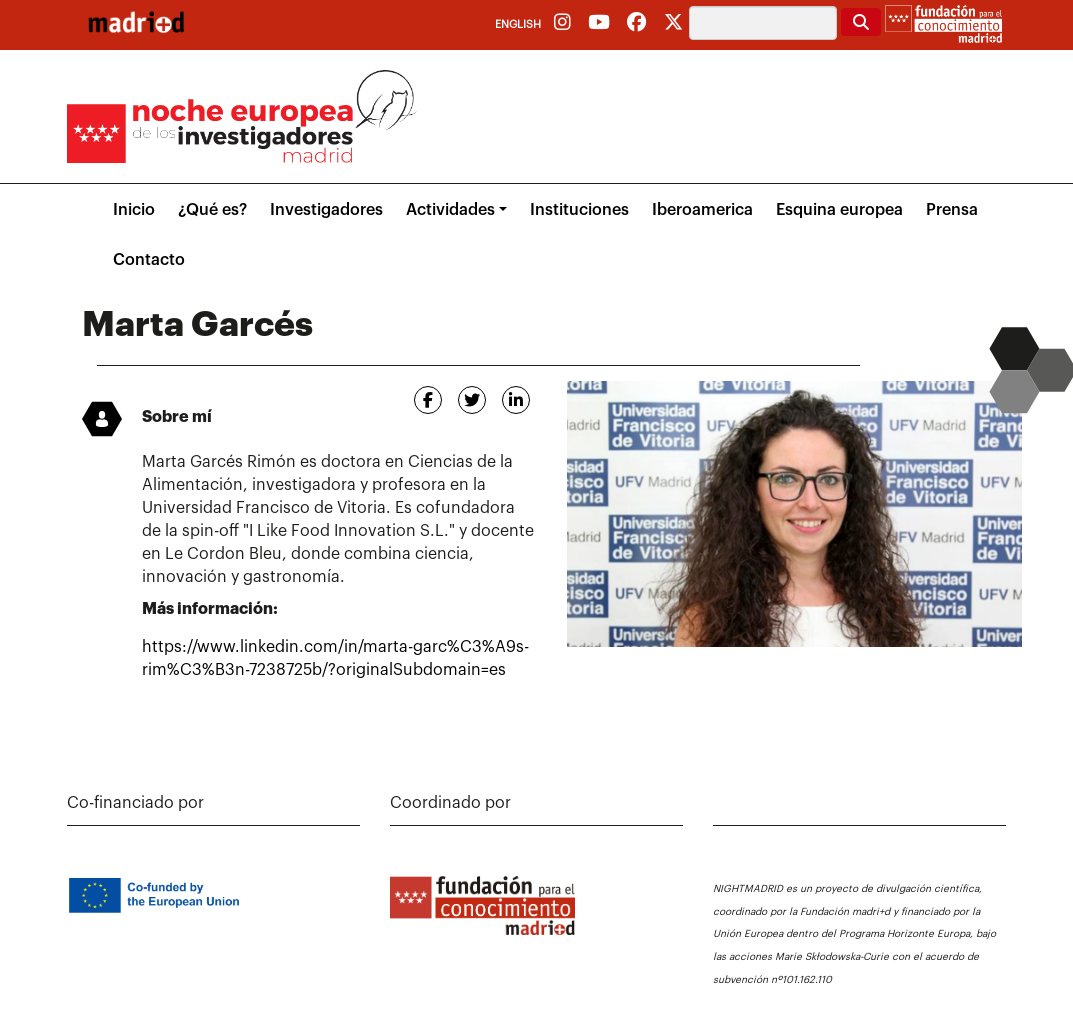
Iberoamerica (702, 210)
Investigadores (326, 210)
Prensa (952, 210)
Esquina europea (839, 210)
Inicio (134, 210)
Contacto (149, 260)
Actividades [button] (450, 210)
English (518, 24)
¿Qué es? (212, 210)
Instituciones (579, 210)
